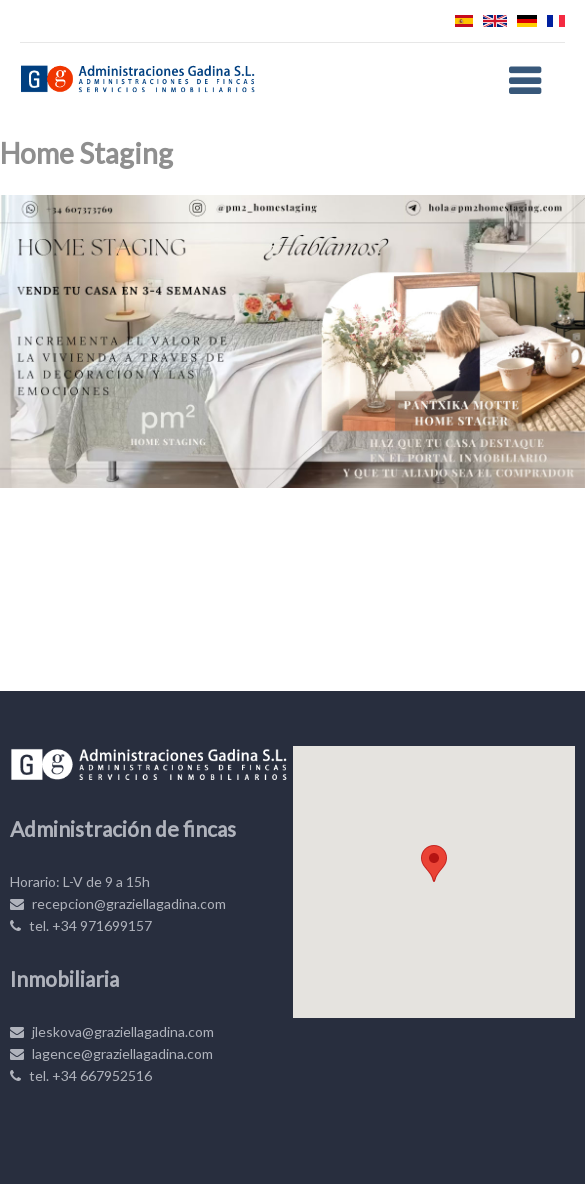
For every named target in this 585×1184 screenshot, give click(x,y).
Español (464, 21)
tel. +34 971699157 (81, 925)
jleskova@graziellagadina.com (112, 1031)
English (495, 21)
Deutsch (527, 21)
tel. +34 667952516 (81, 1075)
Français (556, 21)
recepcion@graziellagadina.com (118, 903)
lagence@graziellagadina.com (111, 1053)
